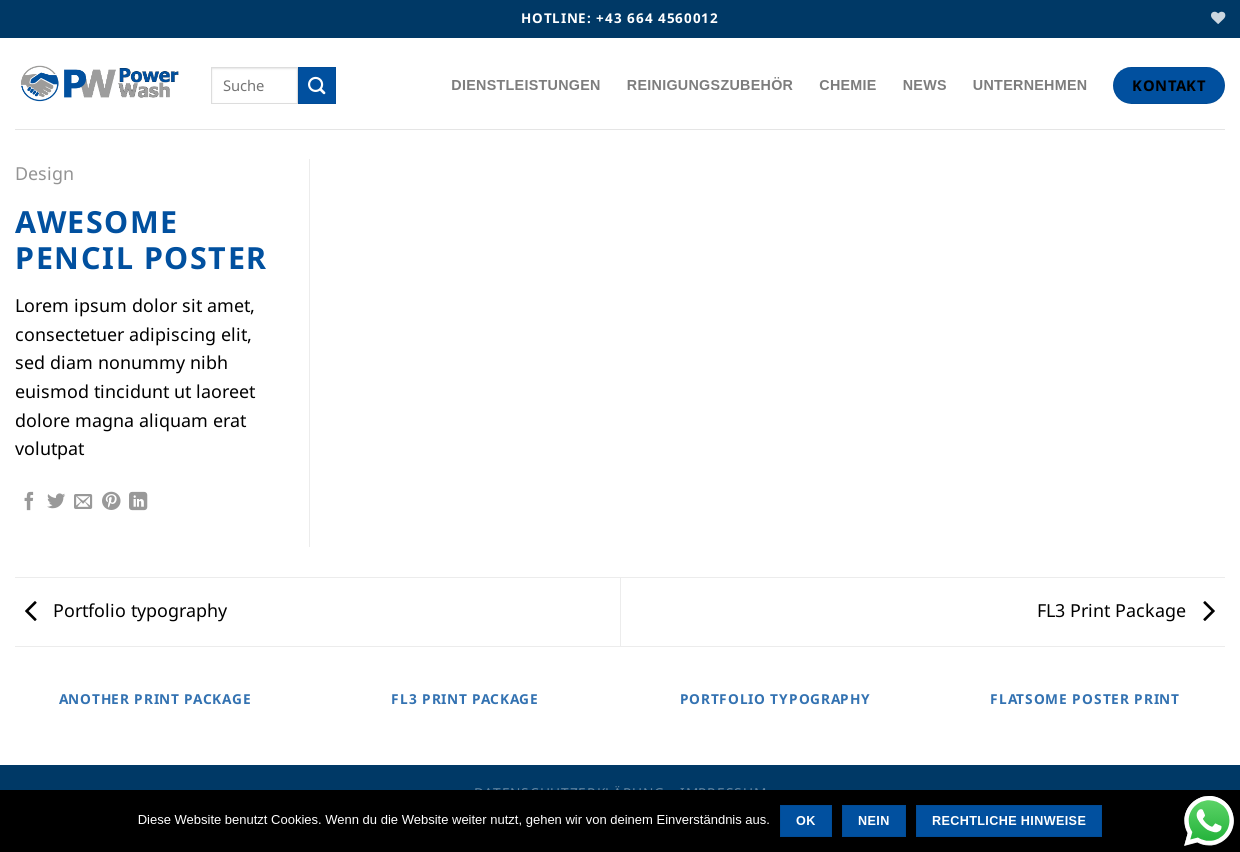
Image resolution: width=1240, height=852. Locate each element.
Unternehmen (1030, 85)
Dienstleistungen (525, 85)
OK (806, 821)
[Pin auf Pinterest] (111, 502)
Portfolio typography (126, 610)
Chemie (847, 85)
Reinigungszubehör (710, 85)
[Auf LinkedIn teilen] (138, 502)
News (925, 85)
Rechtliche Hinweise (1009, 821)
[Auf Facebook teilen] (29, 502)
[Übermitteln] (317, 85)
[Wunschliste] (1218, 18)
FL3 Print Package (1126, 610)
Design (44, 173)
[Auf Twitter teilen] (56, 502)
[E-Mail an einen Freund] (83, 502)
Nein (874, 821)
